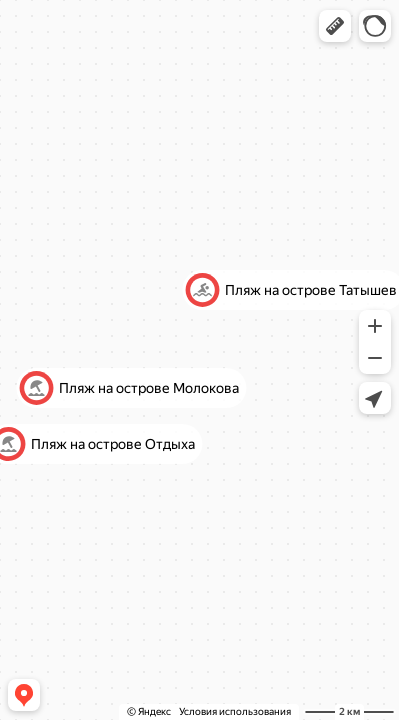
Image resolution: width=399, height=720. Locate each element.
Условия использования (235, 711)
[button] (335, 26)
